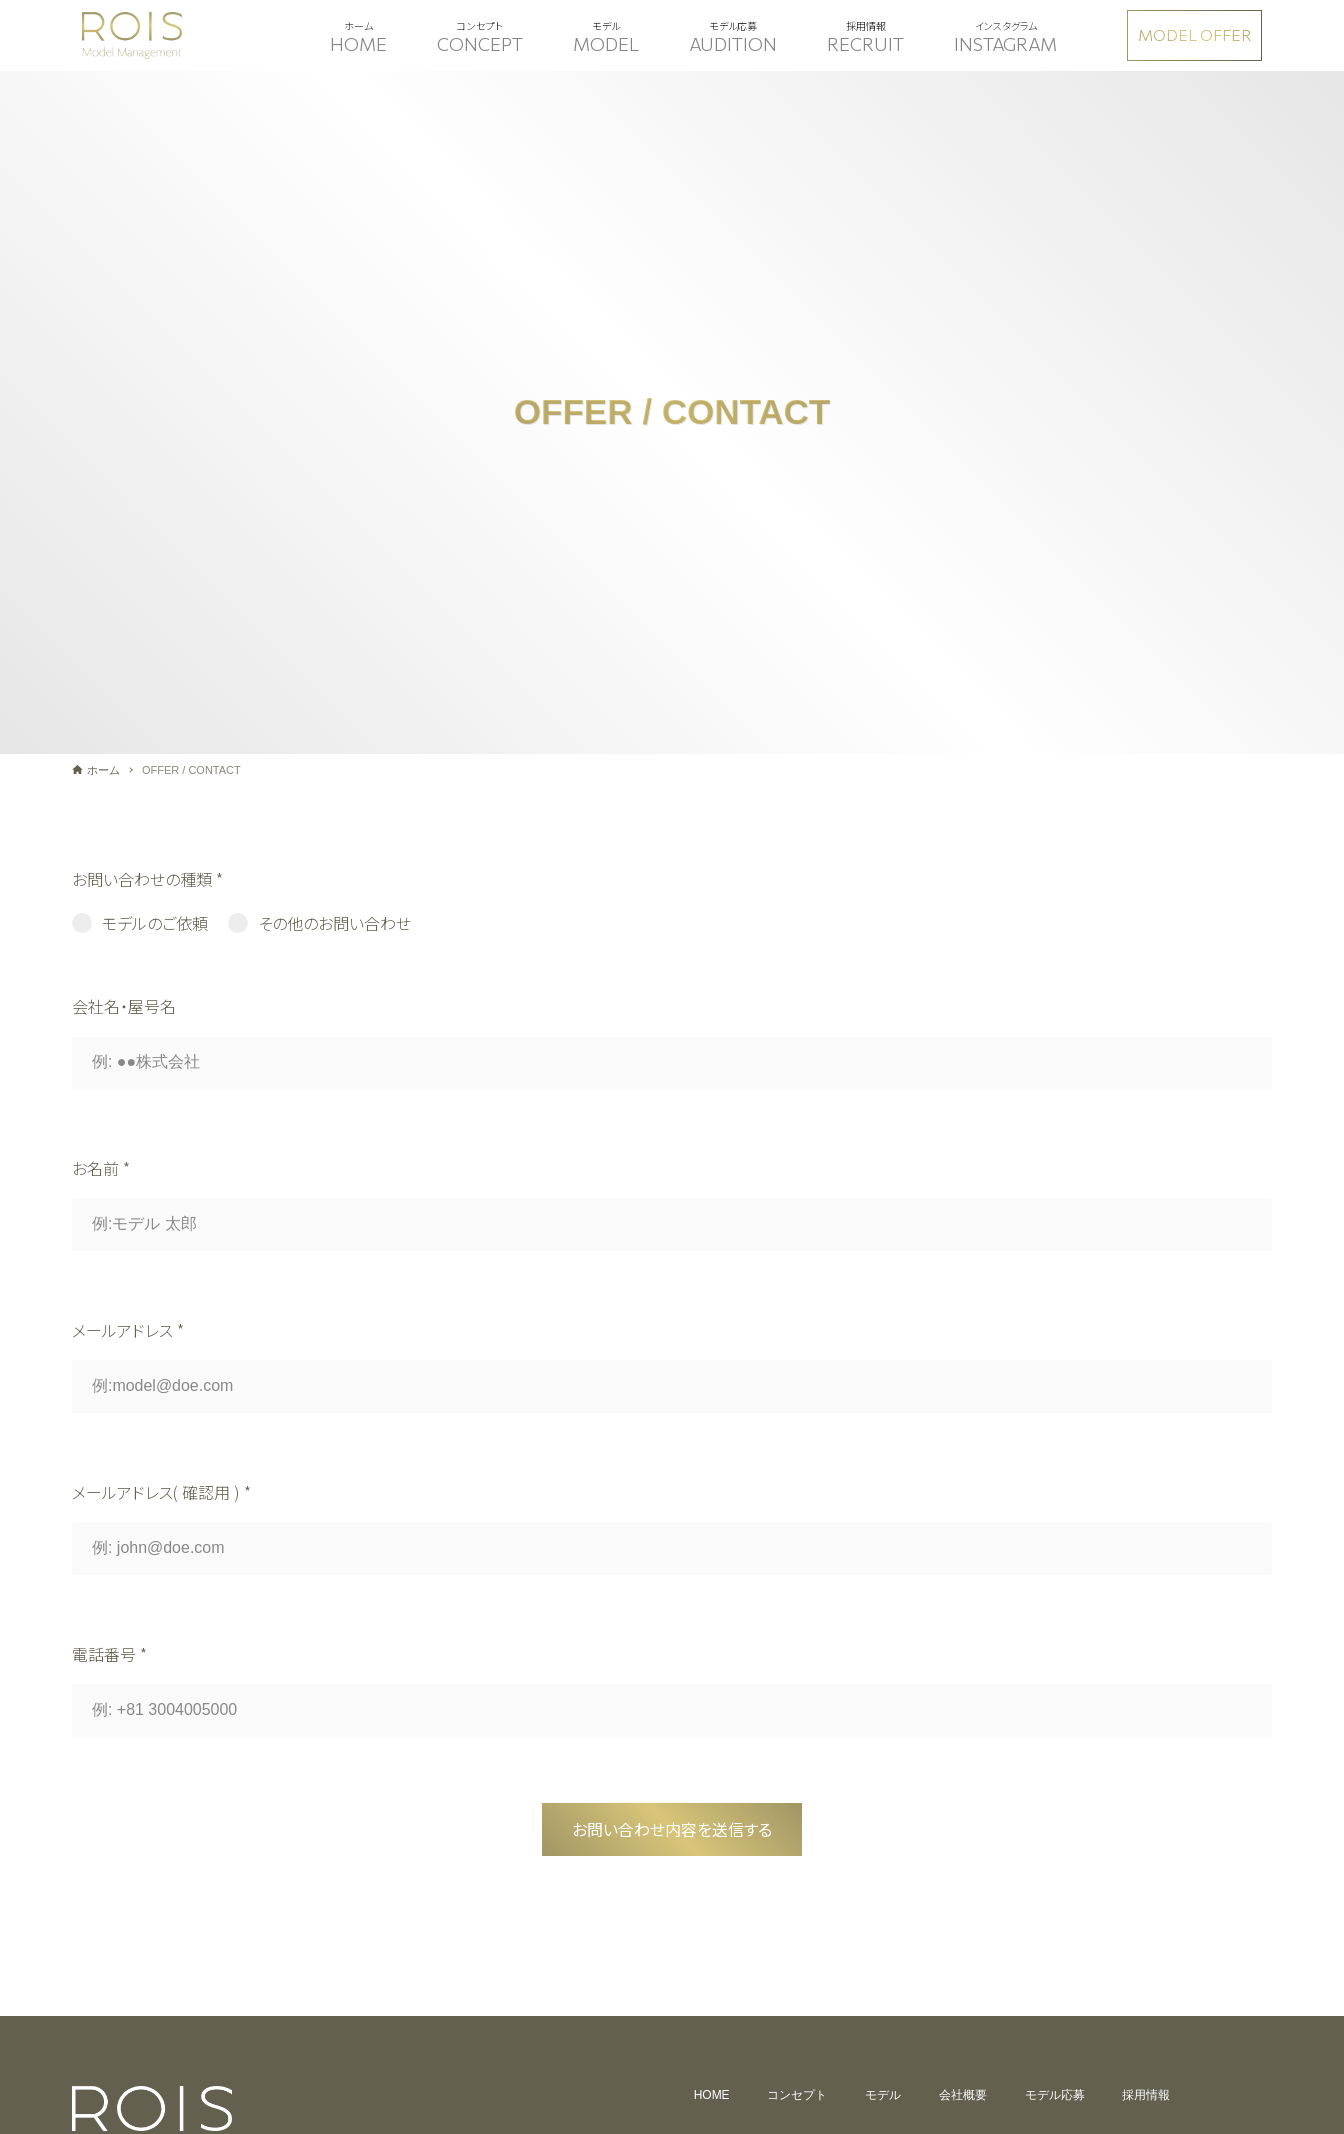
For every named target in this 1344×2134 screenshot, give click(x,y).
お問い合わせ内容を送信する (672, 1829)
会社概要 (963, 2095)
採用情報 (1147, 2095)
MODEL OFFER (1194, 34)
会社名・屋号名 (124, 1006)
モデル (883, 2095)
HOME (711, 2095)
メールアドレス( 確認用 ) (161, 1492)
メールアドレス (128, 1330)
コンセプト (797, 2095)
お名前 (101, 1168)
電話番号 (109, 1654)
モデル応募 (1055, 2095)
